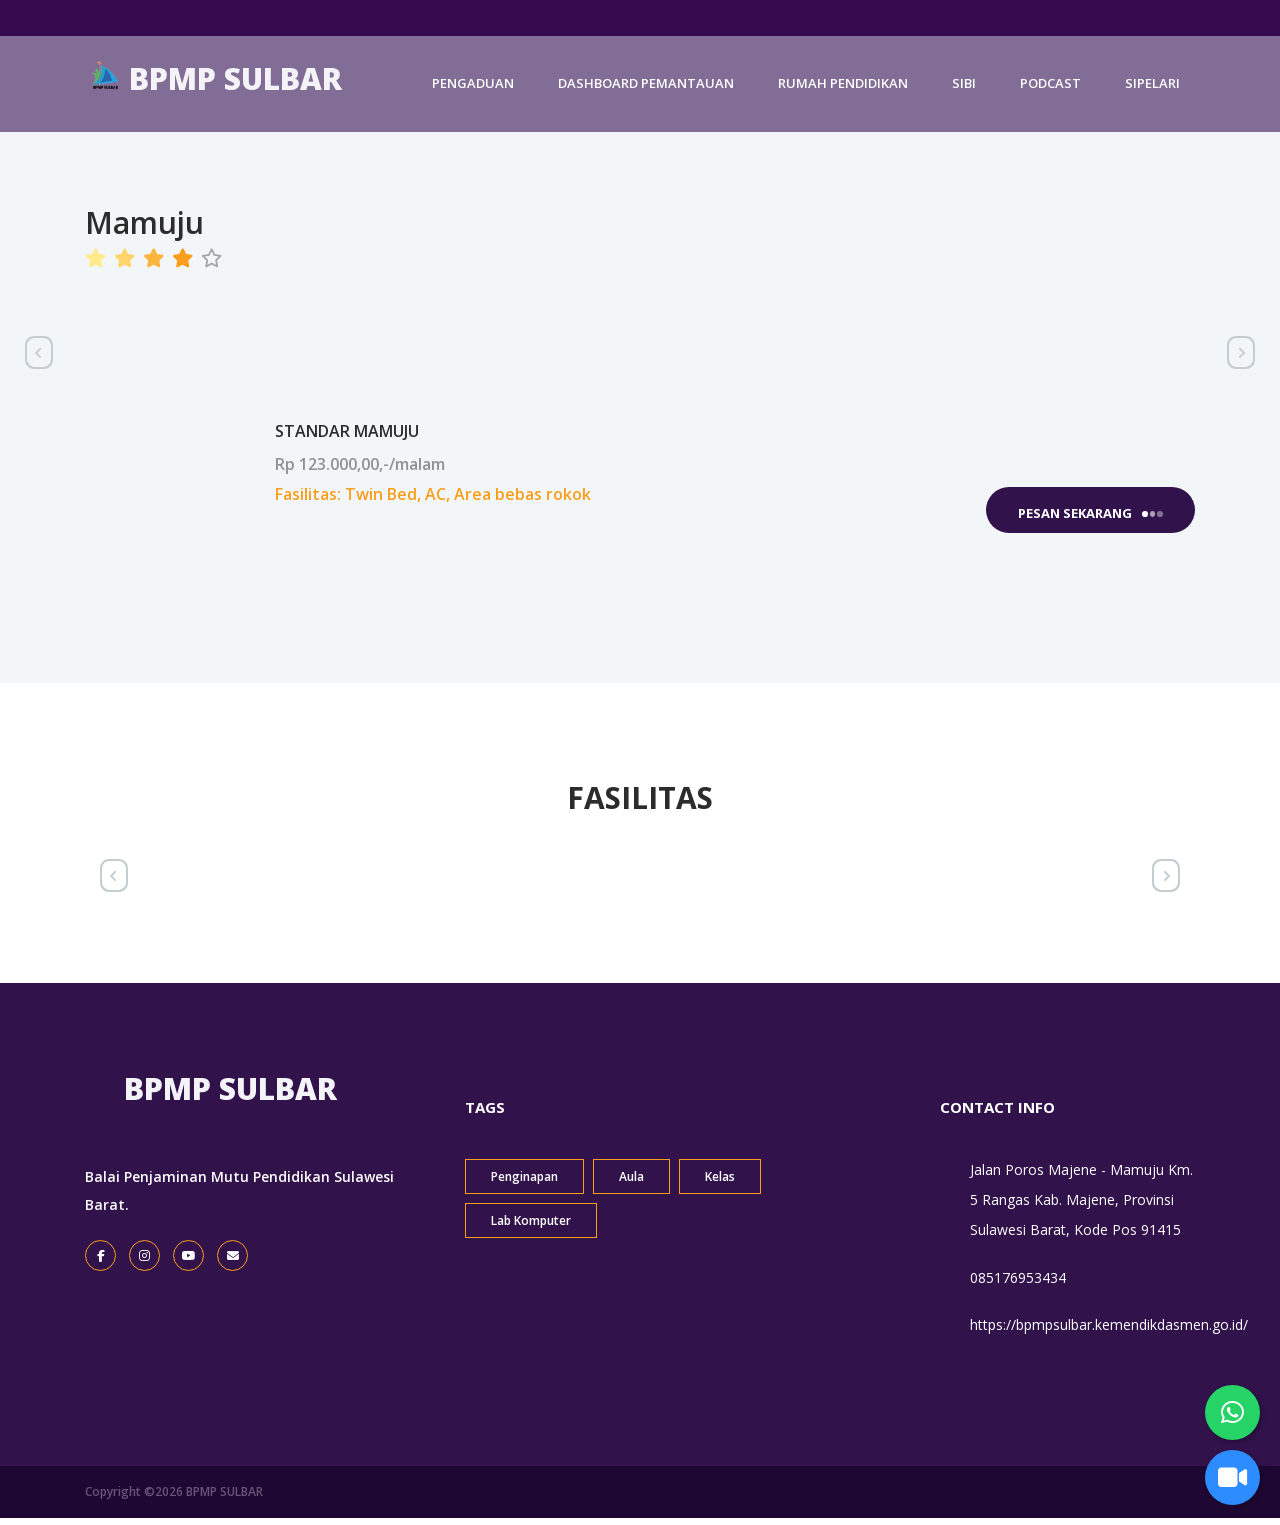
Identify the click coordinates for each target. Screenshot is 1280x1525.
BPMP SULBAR (216, 86)
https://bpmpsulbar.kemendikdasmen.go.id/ (1109, 1331)
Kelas (720, 1182)
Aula (631, 1182)
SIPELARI (1152, 92)
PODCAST (1050, 92)
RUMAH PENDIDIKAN (843, 92)
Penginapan (524, 1182)
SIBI (964, 92)
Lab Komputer (531, 1226)
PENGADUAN (473, 92)
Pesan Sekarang (1090, 513)
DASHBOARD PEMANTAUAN (646, 92)
